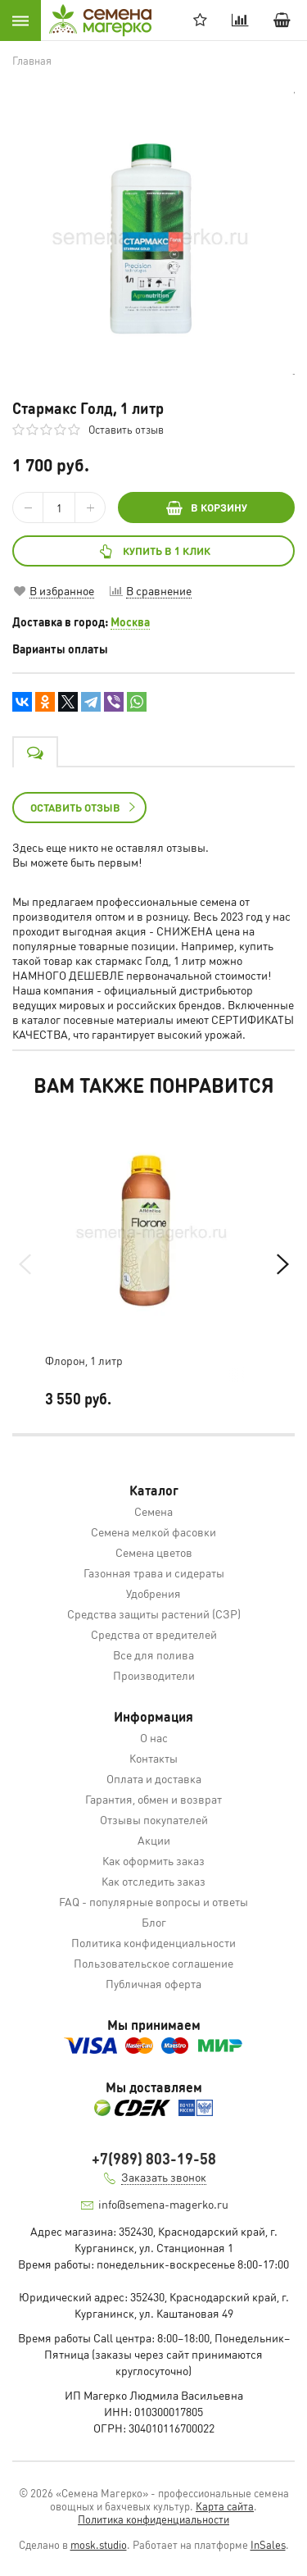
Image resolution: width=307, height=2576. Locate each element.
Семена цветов (153, 1552)
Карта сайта (225, 2506)
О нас (154, 1737)
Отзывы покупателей (154, 1819)
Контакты (153, 1757)
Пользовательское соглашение (153, 1962)
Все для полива (153, 1654)
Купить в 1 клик (153, 551)
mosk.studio (98, 2544)
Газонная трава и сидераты (154, 1572)
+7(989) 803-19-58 (154, 2158)
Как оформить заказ (153, 1860)
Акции (154, 1839)
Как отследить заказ (153, 1880)
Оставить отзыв (126, 429)
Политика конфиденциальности (153, 1942)
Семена (153, 1511)
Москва (130, 621)
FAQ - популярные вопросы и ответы (153, 1901)
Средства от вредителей (154, 1634)
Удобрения (153, 1593)
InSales (268, 2544)
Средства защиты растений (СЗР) (154, 1613)
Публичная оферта (153, 1983)
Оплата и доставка (153, 1778)
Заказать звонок (163, 2176)
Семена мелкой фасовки (153, 1531)
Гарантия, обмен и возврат (153, 1798)
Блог (154, 1921)
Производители (154, 1675)
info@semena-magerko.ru (163, 2203)
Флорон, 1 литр (84, 1360)
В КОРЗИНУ (206, 507)
